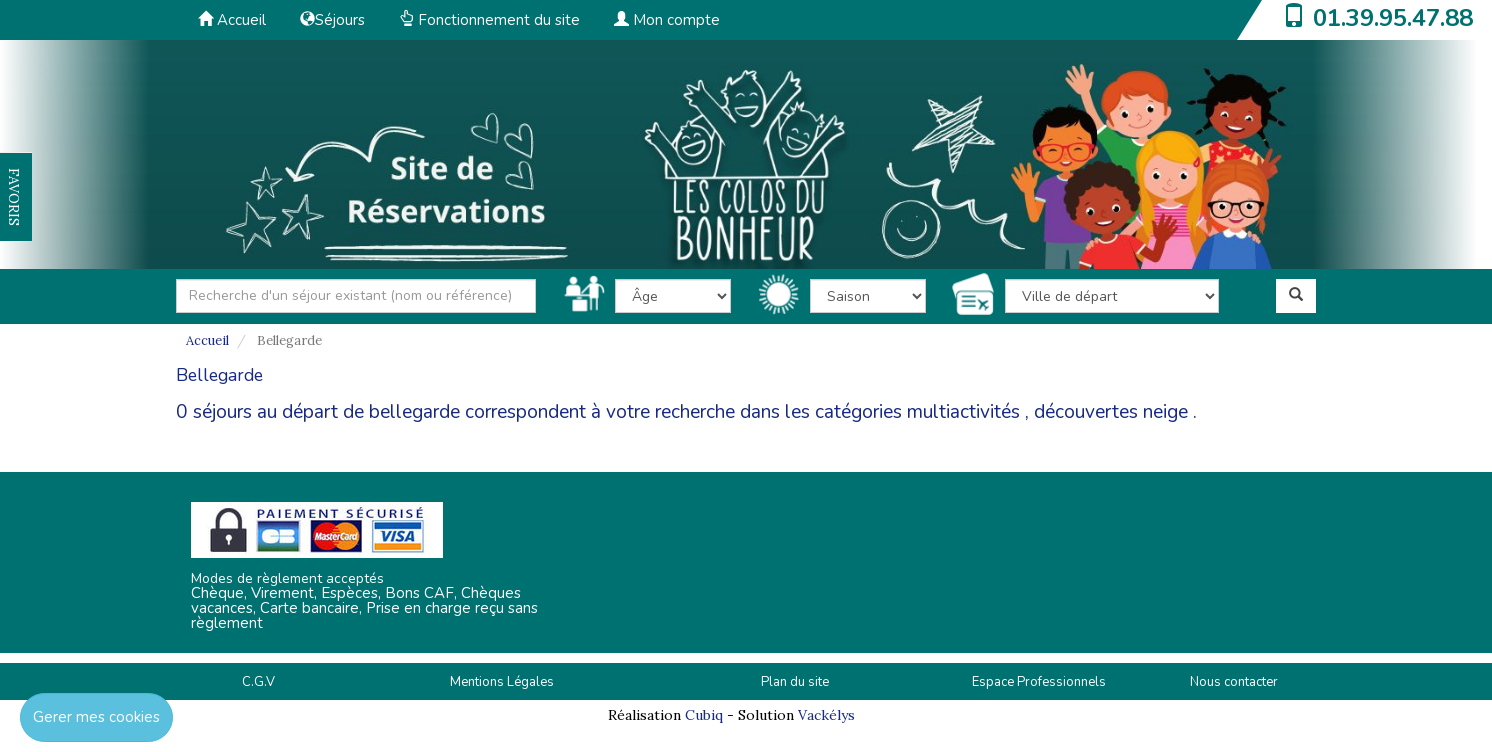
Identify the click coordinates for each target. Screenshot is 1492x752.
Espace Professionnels (1039, 682)
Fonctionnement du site (489, 20)
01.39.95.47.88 (1393, 18)
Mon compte (667, 20)
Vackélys (826, 715)
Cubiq (704, 715)
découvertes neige (1111, 412)
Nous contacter (1234, 682)
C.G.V (258, 682)
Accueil (232, 20)
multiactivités (963, 412)
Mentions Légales (502, 682)
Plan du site (795, 682)
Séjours (332, 20)
